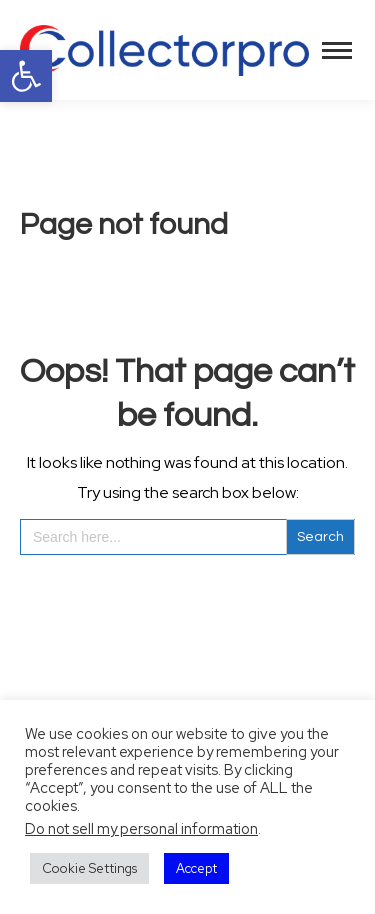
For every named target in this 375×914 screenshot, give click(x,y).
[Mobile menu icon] (337, 50)
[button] (26, 76)
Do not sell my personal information (141, 828)
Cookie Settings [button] (89, 868)
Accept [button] (196, 868)
